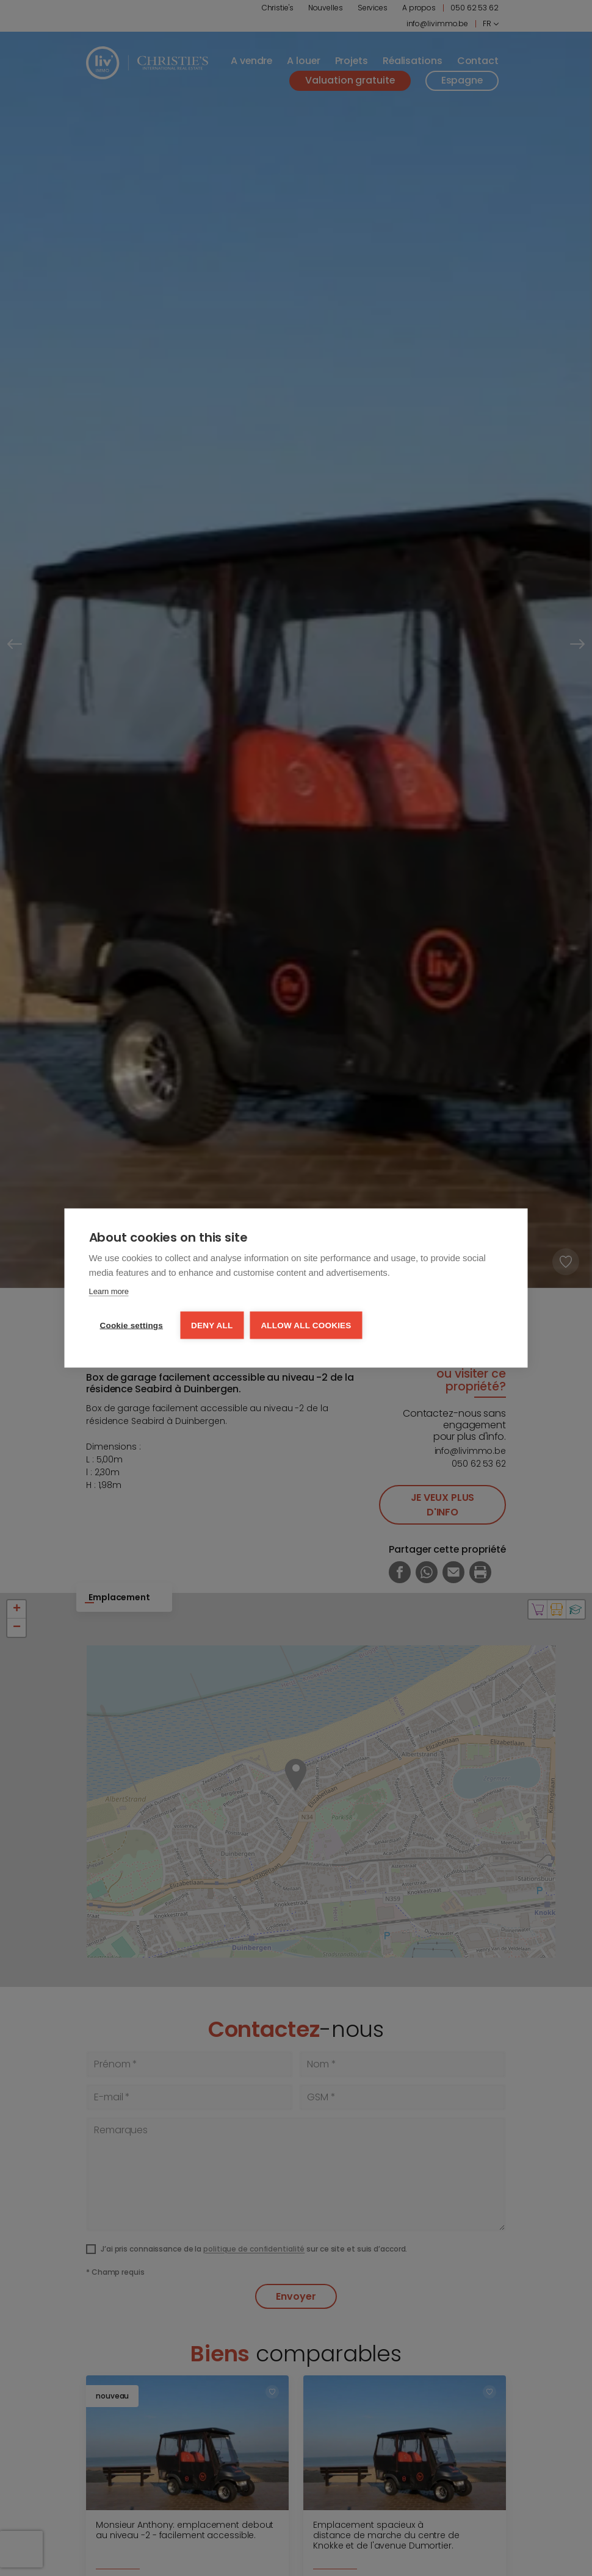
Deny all (212, 1325)
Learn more (109, 1291)
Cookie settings (132, 1325)
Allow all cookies (306, 1325)
